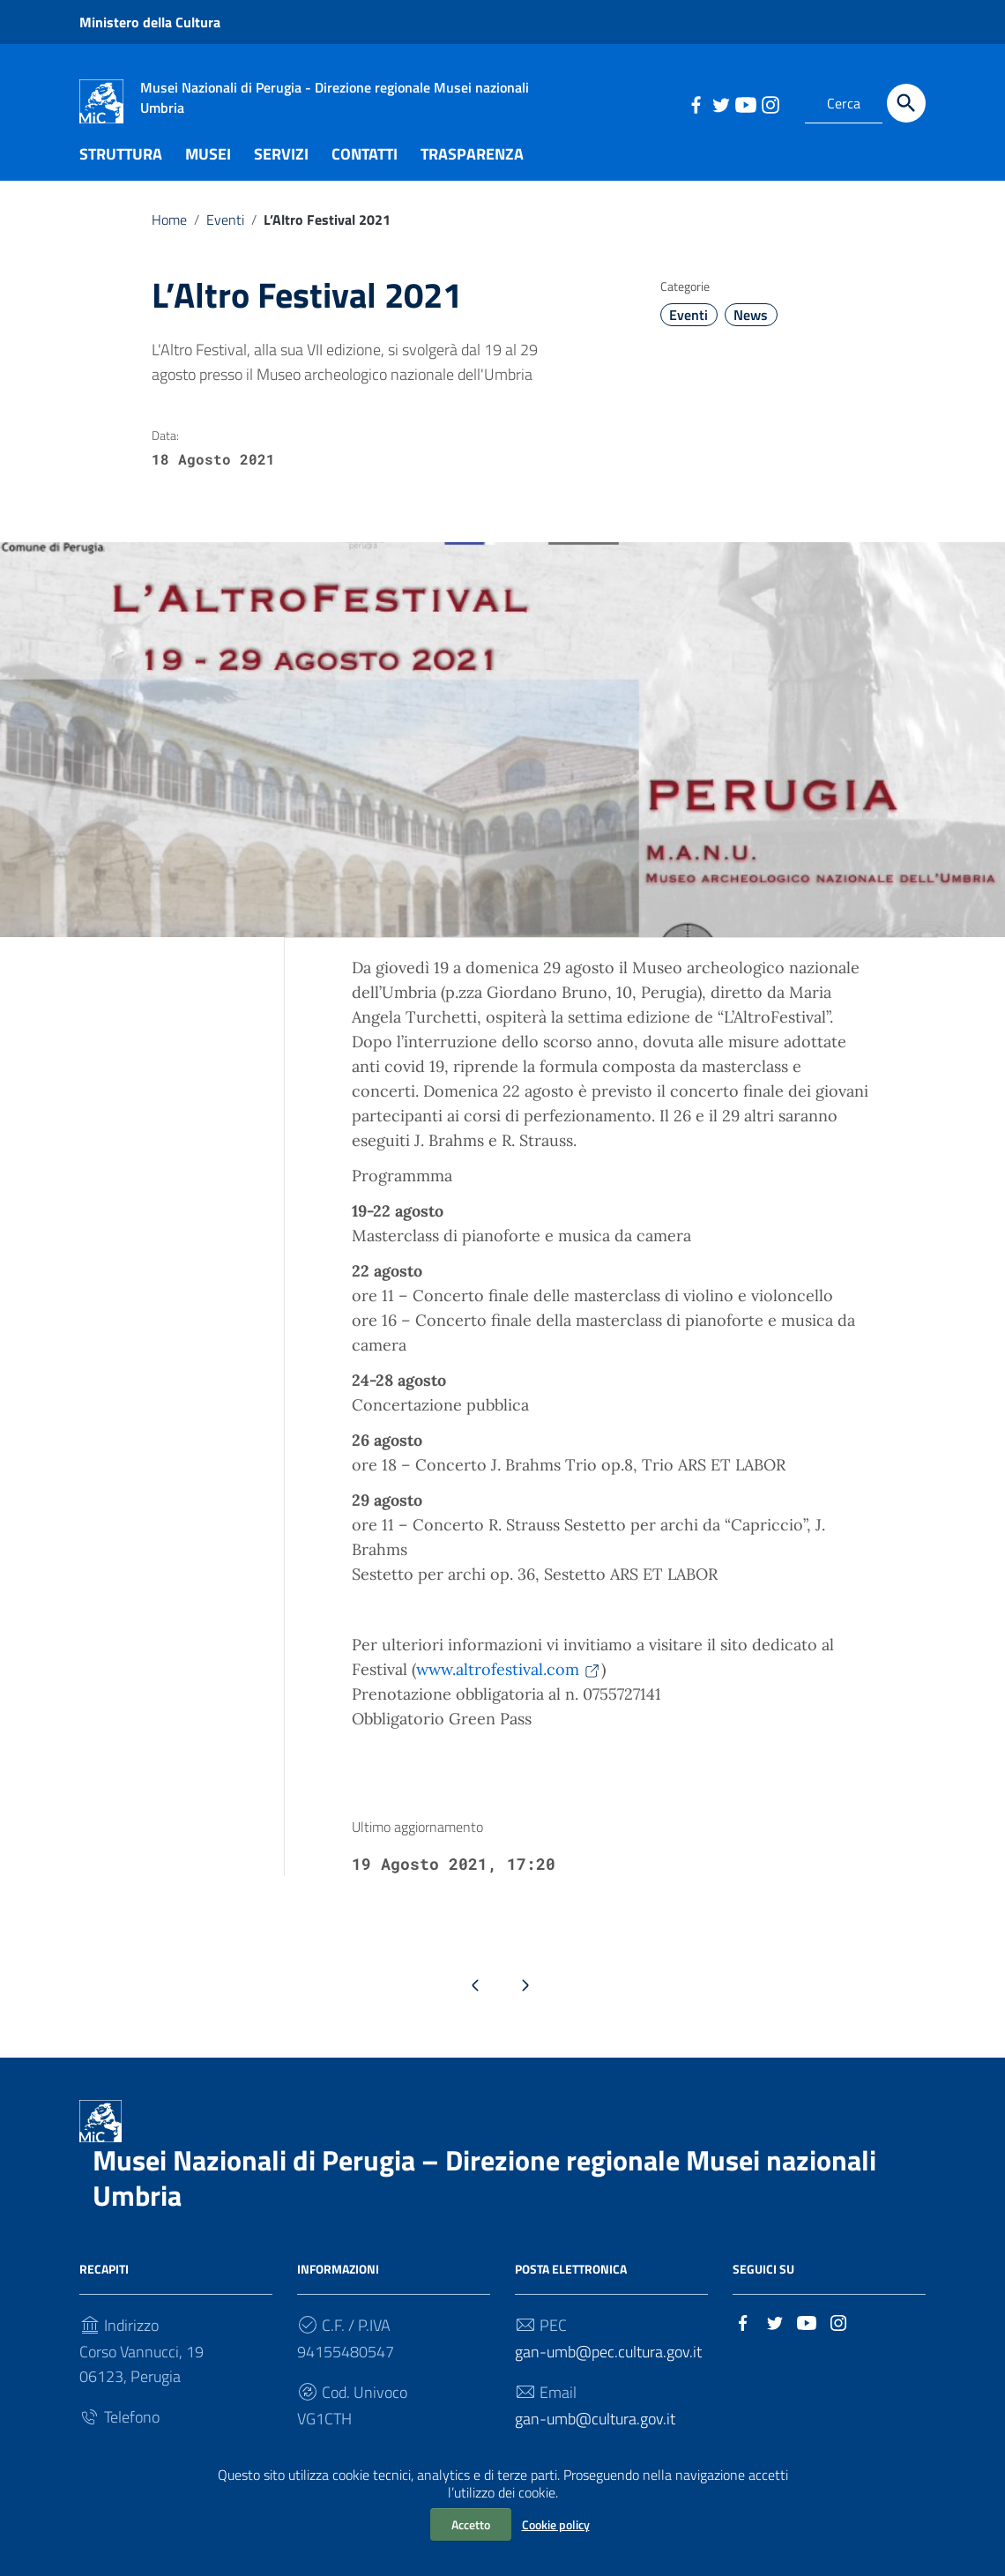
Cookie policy (556, 2524)
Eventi (225, 236)
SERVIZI (281, 170)
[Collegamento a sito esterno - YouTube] (745, 103)
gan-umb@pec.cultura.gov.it (608, 2369)
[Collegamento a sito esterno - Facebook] (695, 103)
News (750, 332)
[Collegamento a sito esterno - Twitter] (720, 103)
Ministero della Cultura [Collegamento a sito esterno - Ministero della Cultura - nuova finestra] (149, 22)
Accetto (470, 2524)
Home (169, 236)
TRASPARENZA (472, 170)
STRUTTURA (120, 170)
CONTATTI (364, 170)
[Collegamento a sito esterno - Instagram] (769, 103)
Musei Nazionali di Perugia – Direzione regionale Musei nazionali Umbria (484, 2195)
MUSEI (208, 170)
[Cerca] (906, 103)
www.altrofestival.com (508, 1686)
